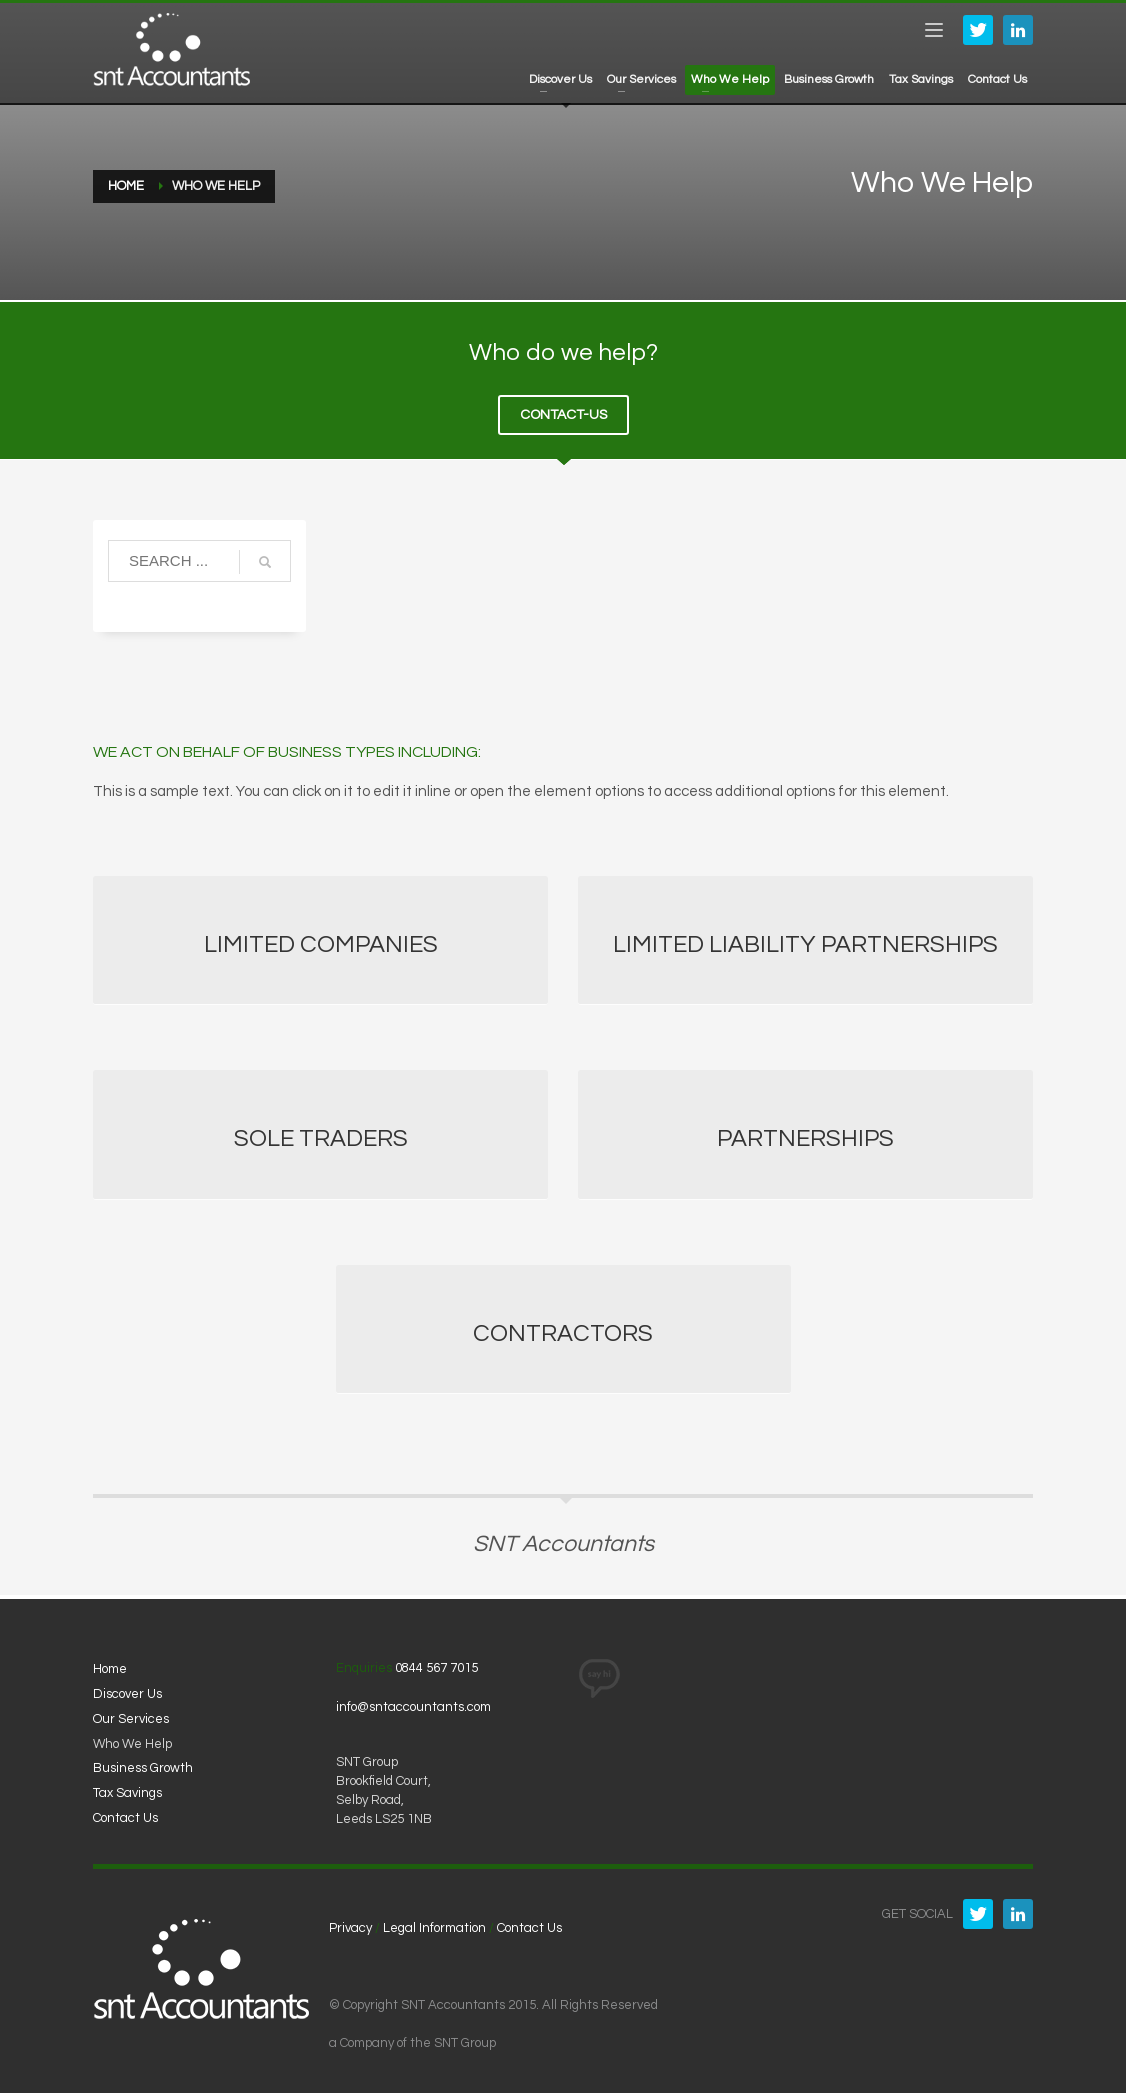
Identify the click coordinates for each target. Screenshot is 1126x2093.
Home (110, 1669)
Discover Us (127, 1694)
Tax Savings (127, 1793)
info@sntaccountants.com (413, 1707)
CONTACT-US (563, 415)
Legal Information (434, 1928)
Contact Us (125, 1818)
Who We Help (132, 1744)
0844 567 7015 (436, 1668)
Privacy (350, 1928)
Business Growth (143, 1768)
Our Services (131, 1719)
